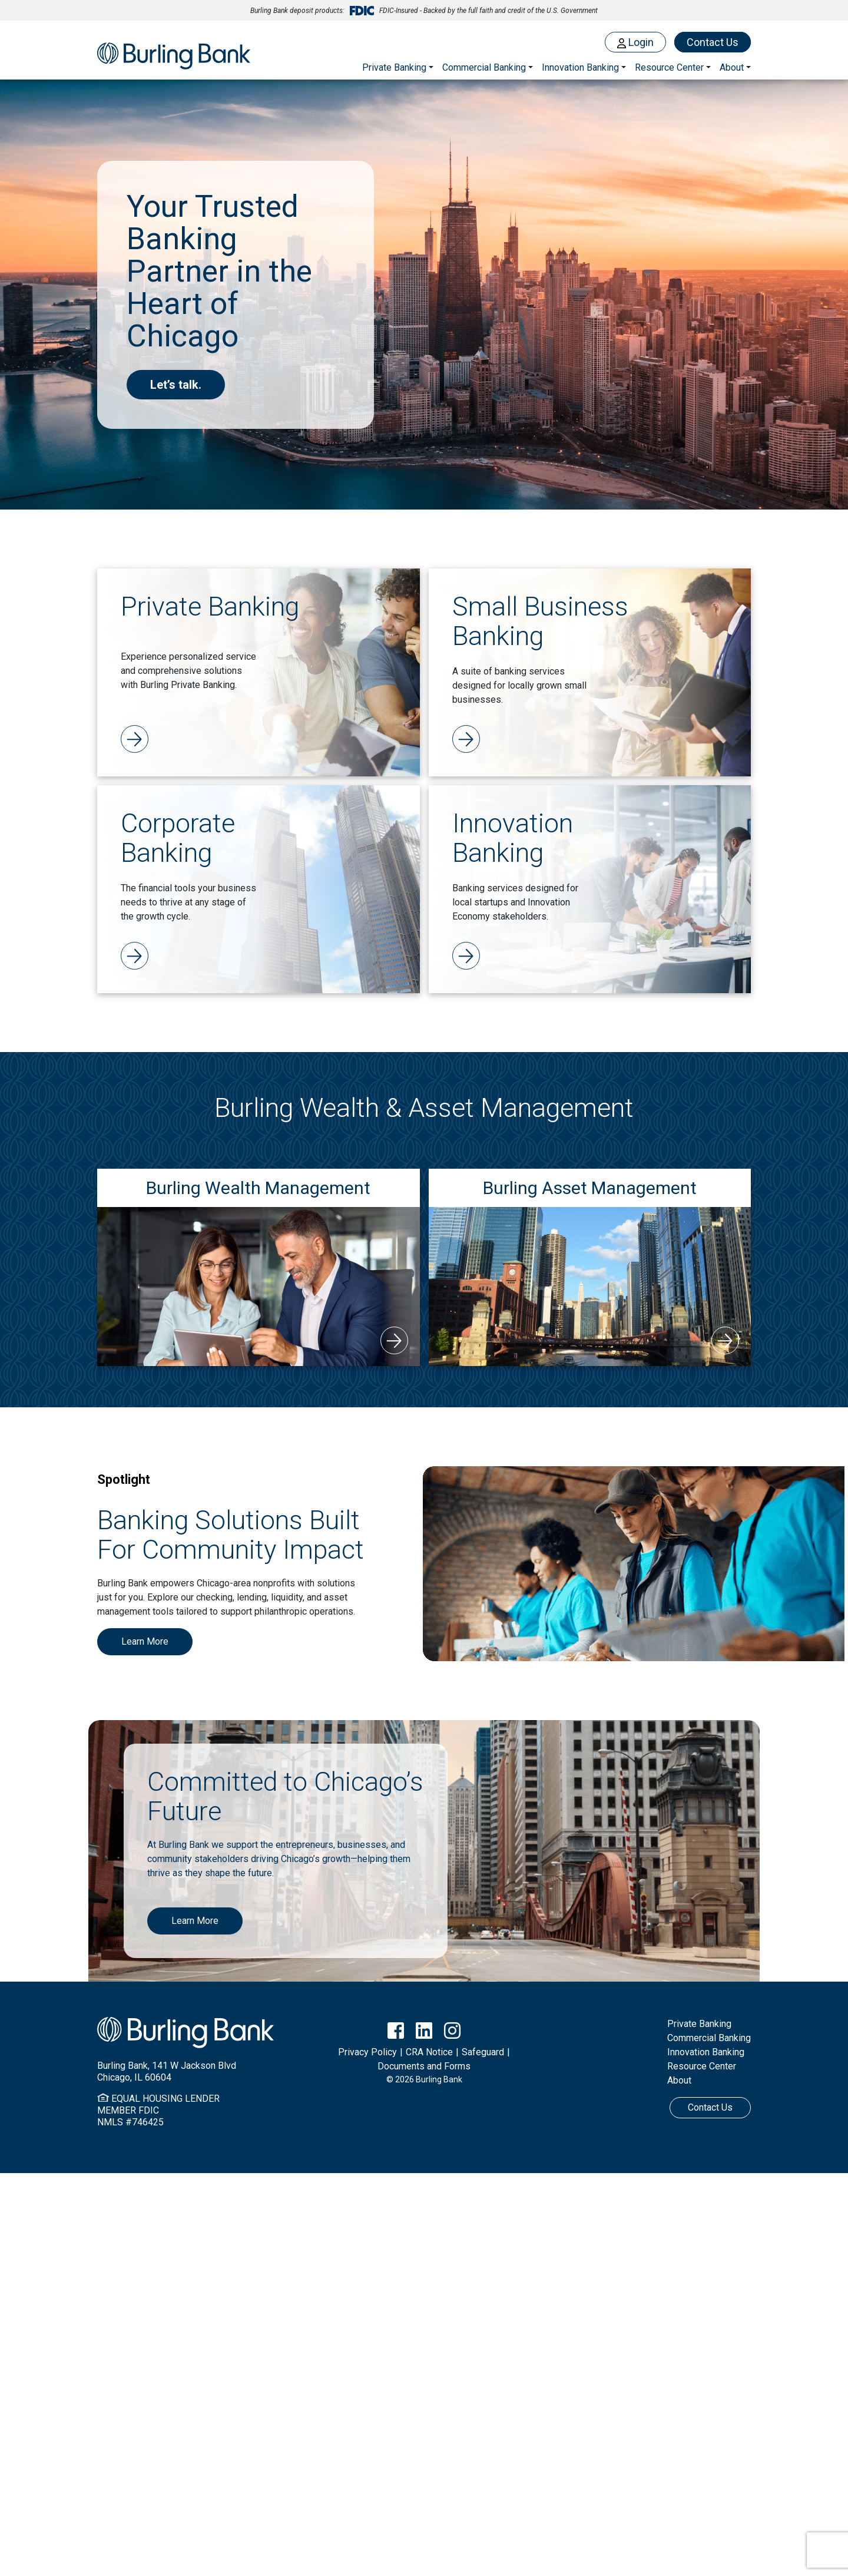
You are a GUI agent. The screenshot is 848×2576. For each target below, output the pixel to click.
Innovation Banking (580, 67)
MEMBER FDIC (128, 2110)
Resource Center (701, 2066)
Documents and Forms (424, 2066)
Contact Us (712, 42)
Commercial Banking (484, 67)
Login (635, 42)
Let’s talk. (175, 385)
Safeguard (483, 2052)
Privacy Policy (367, 2052)
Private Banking (394, 67)
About (679, 2080)
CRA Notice (429, 2052)
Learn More (144, 1641)
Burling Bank (173, 57)
